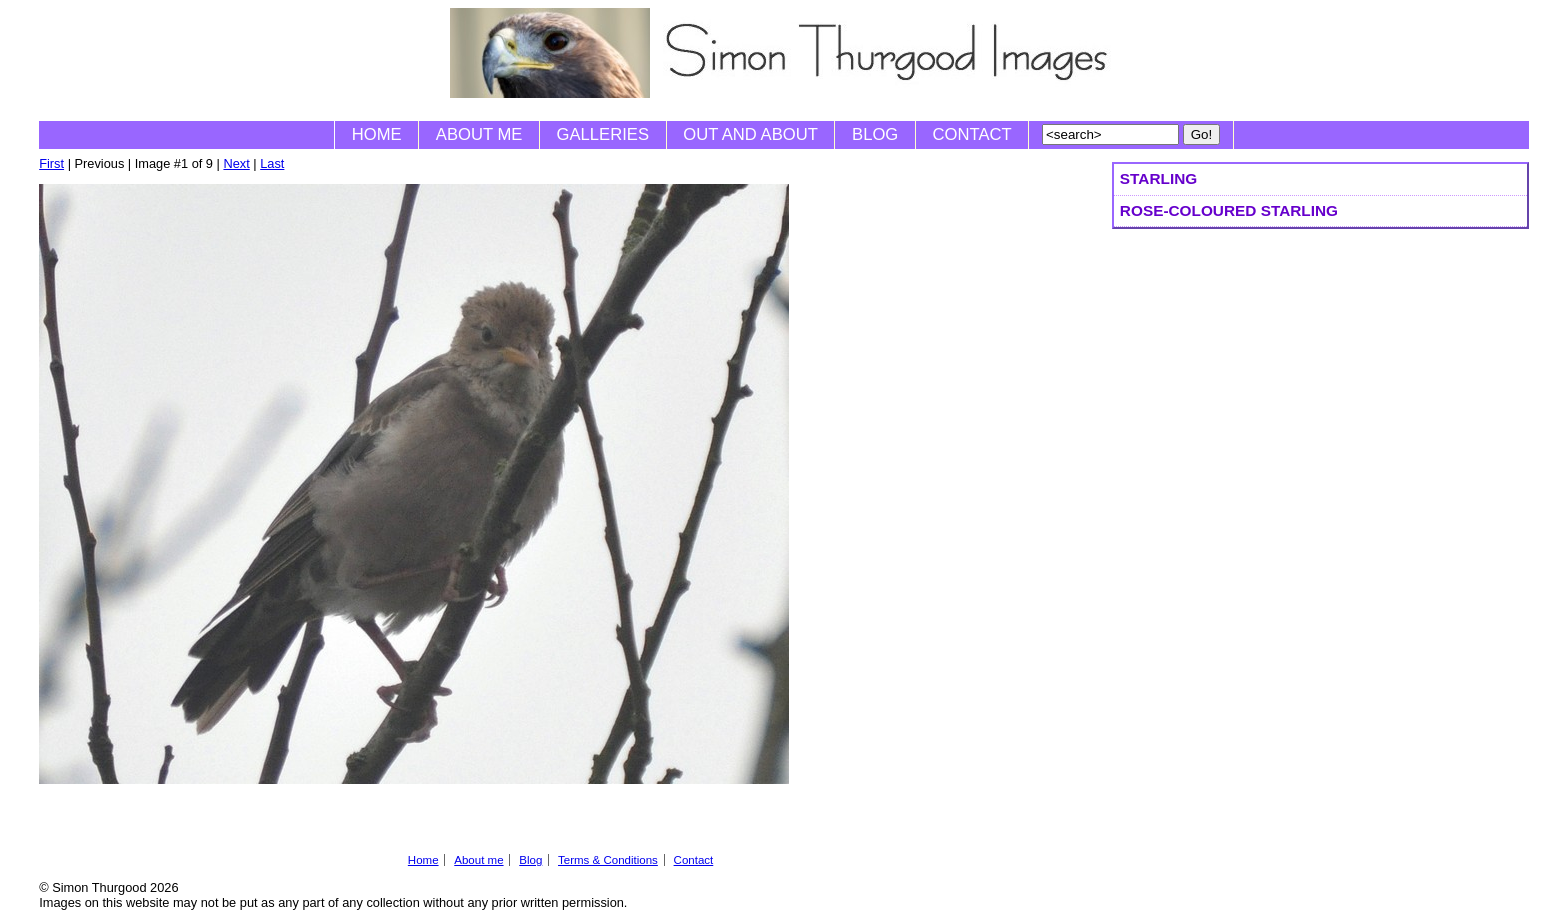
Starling (1158, 178)
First (51, 163)
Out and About (750, 134)
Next (236, 163)
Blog (875, 134)
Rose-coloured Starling (1229, 210)
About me (479, 134)
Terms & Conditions (608, 860)
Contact (972, 134)
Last (272, 163)
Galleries (603, 134)
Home (377, 134)
